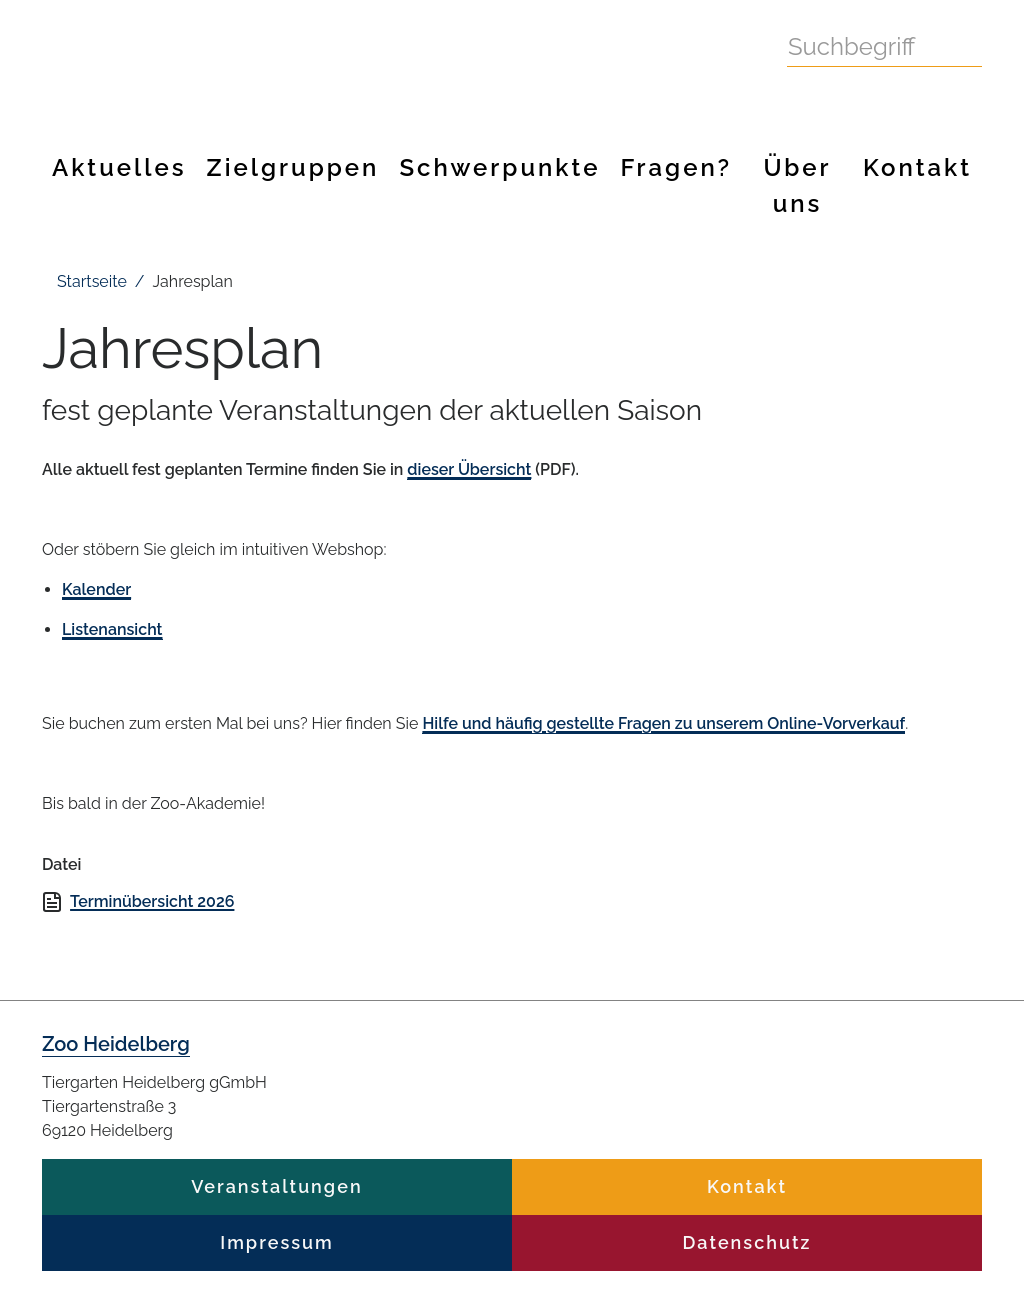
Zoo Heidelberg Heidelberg (367, 64)
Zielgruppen (293, 167)
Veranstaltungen (276, 1186)
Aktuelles (119, 167)
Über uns (797, 185)
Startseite (92, 281)
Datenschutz (747, 1242)
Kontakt (917, 167)
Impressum (276, 1242)
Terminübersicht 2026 (152, 901)
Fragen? (676, 167)
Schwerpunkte (499, 167)
